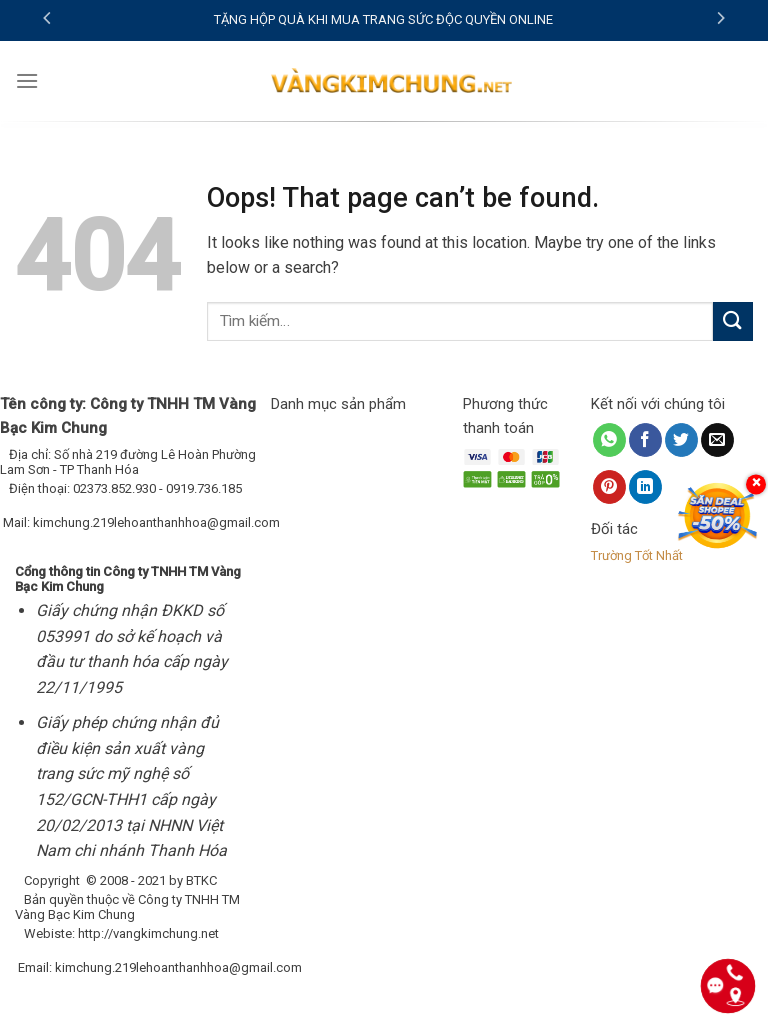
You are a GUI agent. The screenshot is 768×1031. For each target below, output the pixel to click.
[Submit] (733, 321)
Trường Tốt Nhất (637, 555)
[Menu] (27, 80)
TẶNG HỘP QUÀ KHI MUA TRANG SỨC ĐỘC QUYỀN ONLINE (383, 19)
